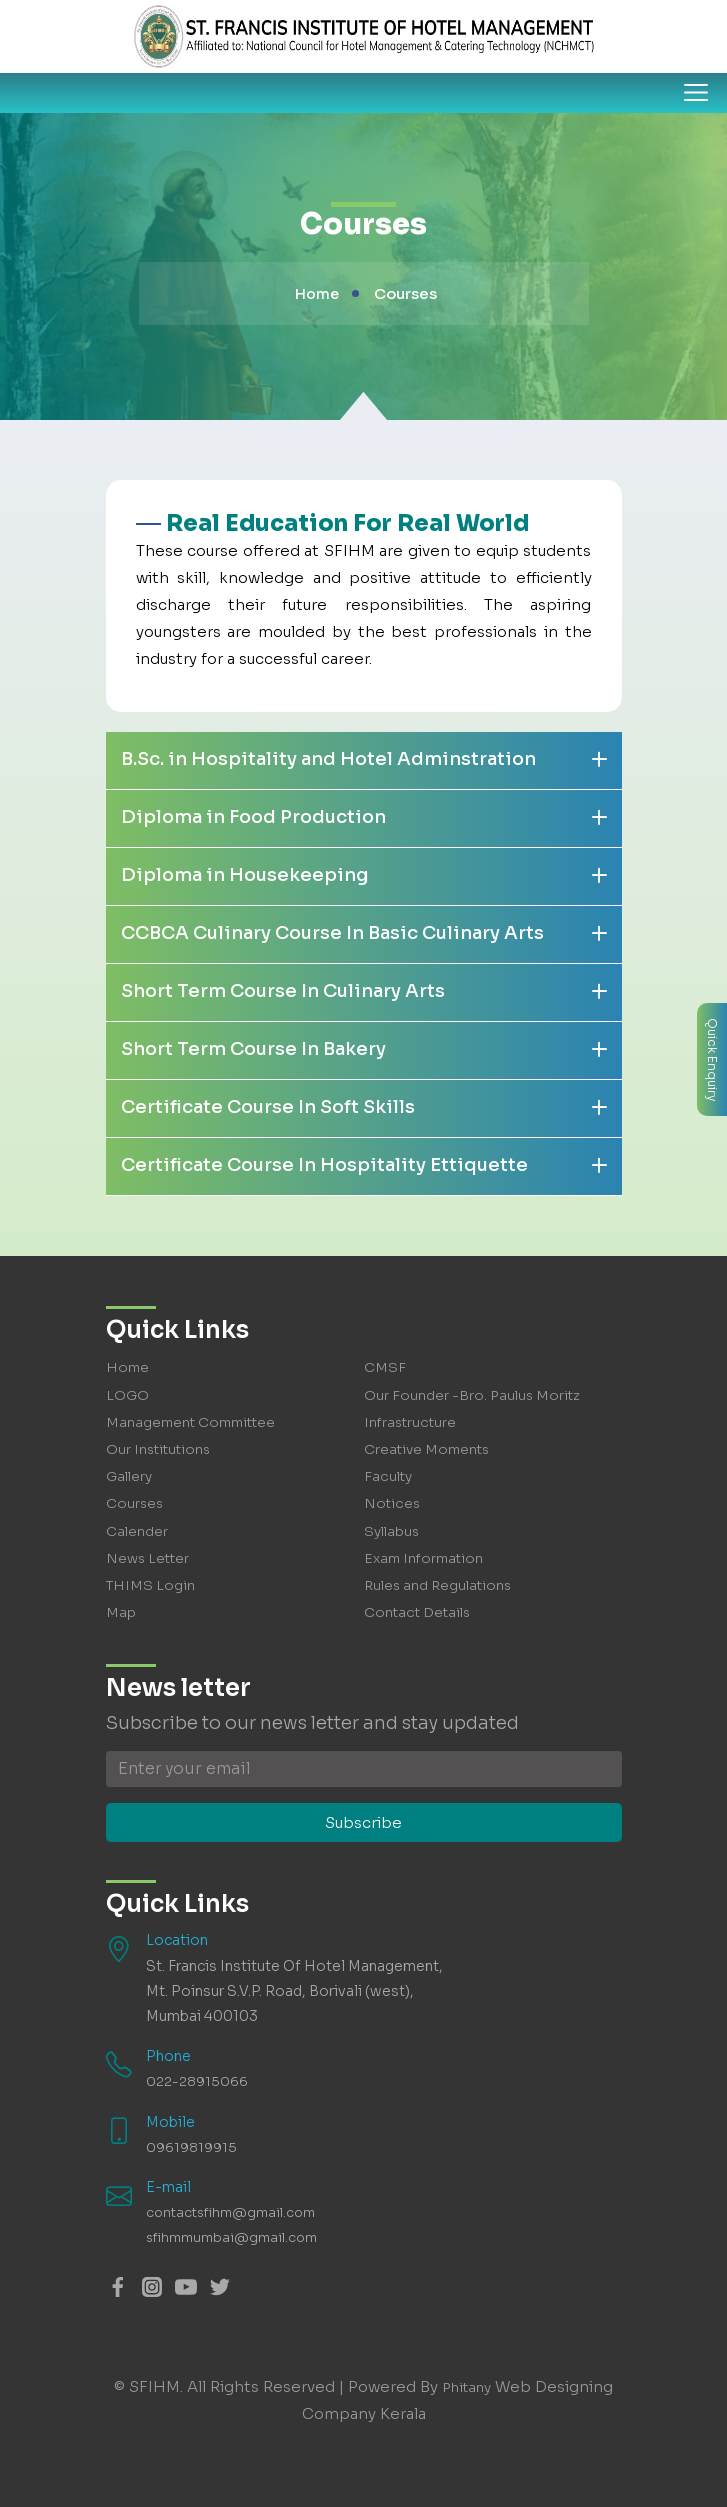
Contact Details (419, 1612)
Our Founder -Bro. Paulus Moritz (474, 1395)
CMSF (385, 1367)
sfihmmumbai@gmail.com (236, 2237)
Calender (137, 1531)
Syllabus (393, 1531)
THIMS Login (151, 1585)
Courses (135, 1503)
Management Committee (193, 1422)
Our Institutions (160, 1449)
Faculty (388, 1476)
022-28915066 (197, 2081)
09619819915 (191, 2147)
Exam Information (426, 1558)
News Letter (150, 1558)
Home (317, 294)
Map (121, 1612)
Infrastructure (411, 1422)
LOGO (127, 1395)
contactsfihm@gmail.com (236, 2212)
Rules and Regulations (441, 1585)
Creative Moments (429, 1449)
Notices (393, 1503)
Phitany (466, 2386)
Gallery (130, 1476)
